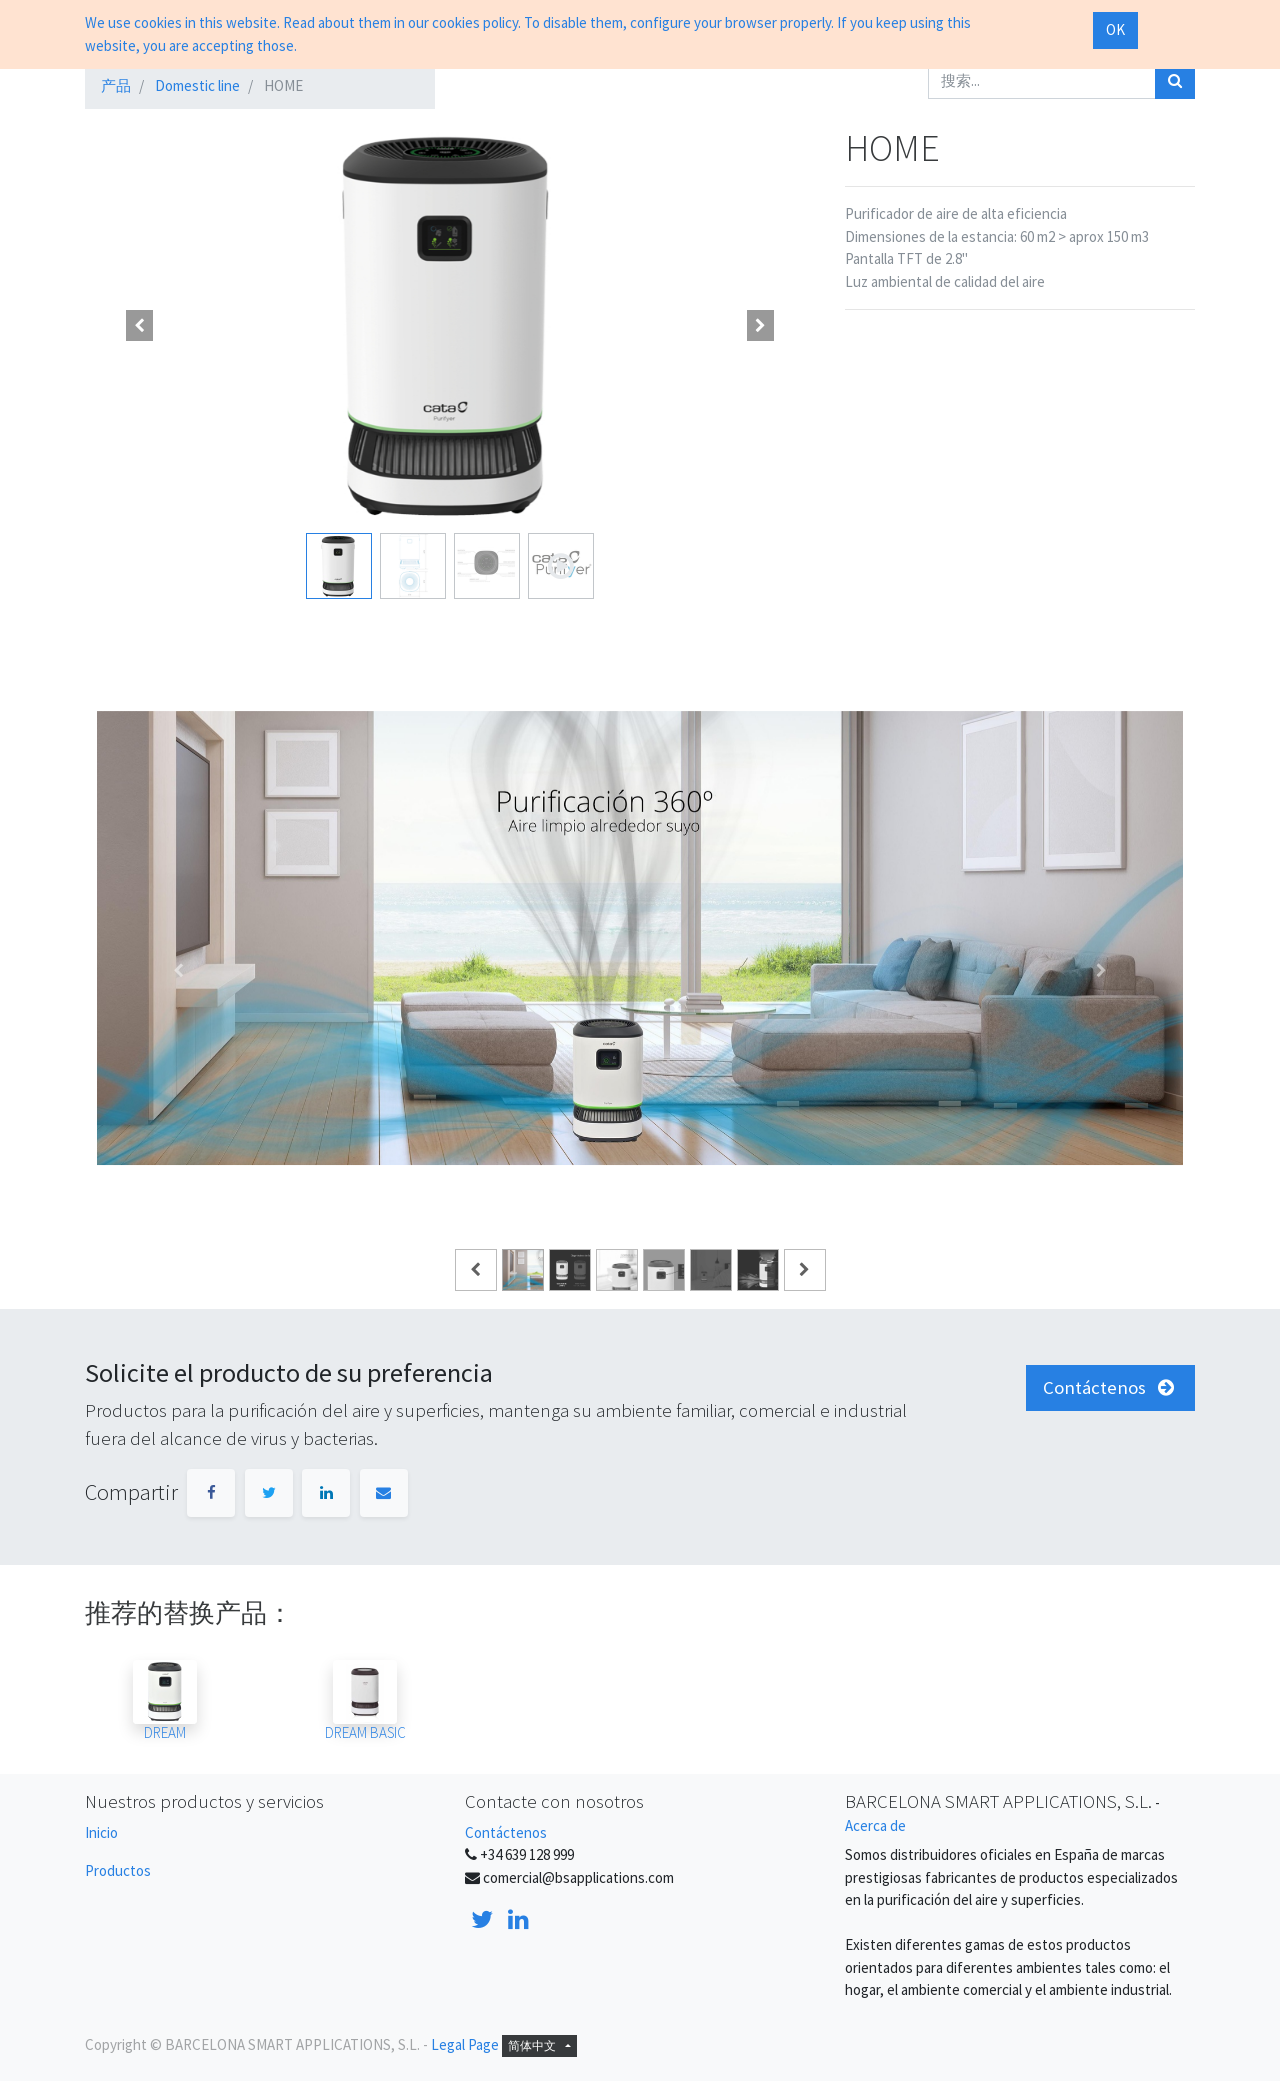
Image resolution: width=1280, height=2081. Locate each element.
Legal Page (465, 2044)
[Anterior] (178, 970)
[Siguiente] (1101, 970)
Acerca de (875, 1825)
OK (1115, 29)
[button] (140, 325)
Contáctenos (506, 1832)
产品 (116, 85)
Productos (118, 1870)
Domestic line (197, 85)
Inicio (101, 1832)
